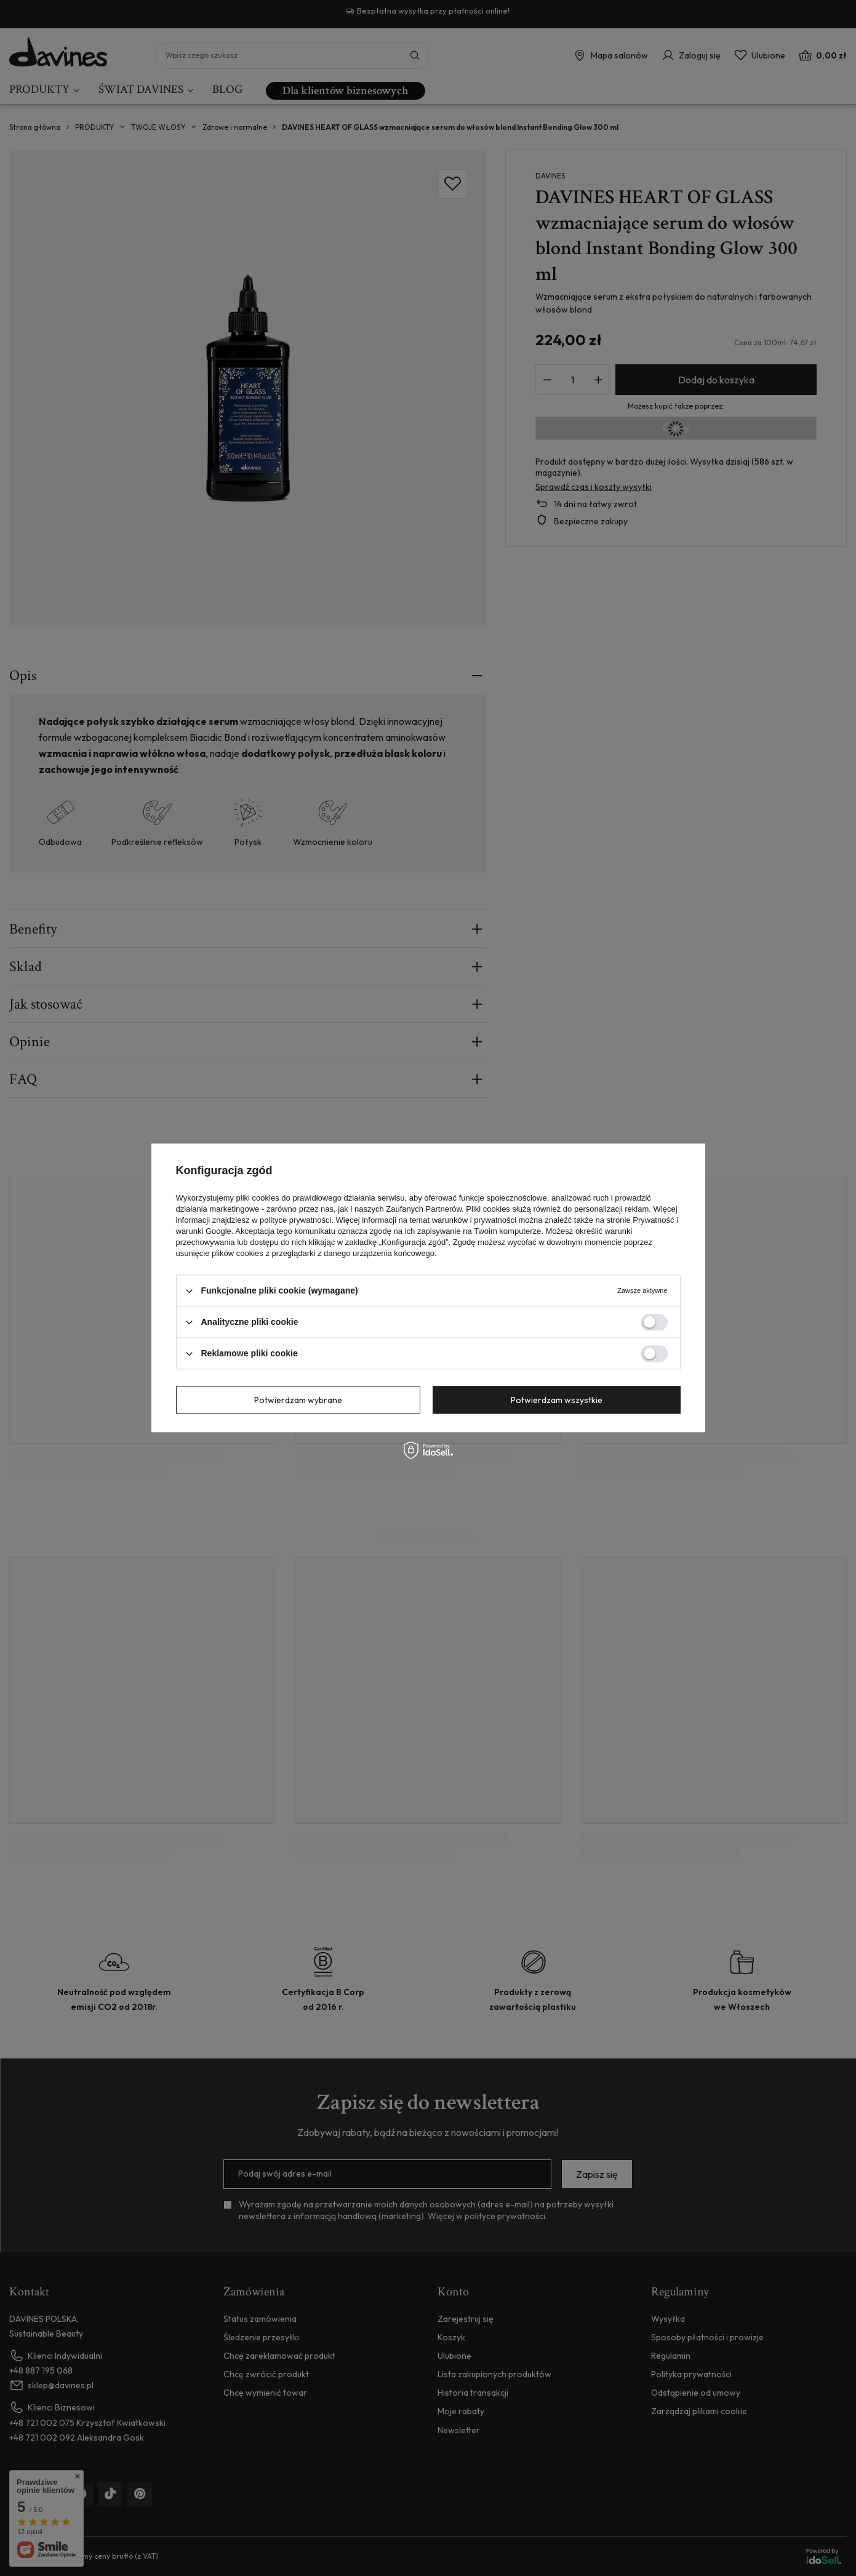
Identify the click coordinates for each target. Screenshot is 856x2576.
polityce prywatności (295, 1220)
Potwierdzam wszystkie (556, 1400)
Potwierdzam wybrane (298, 1400)
